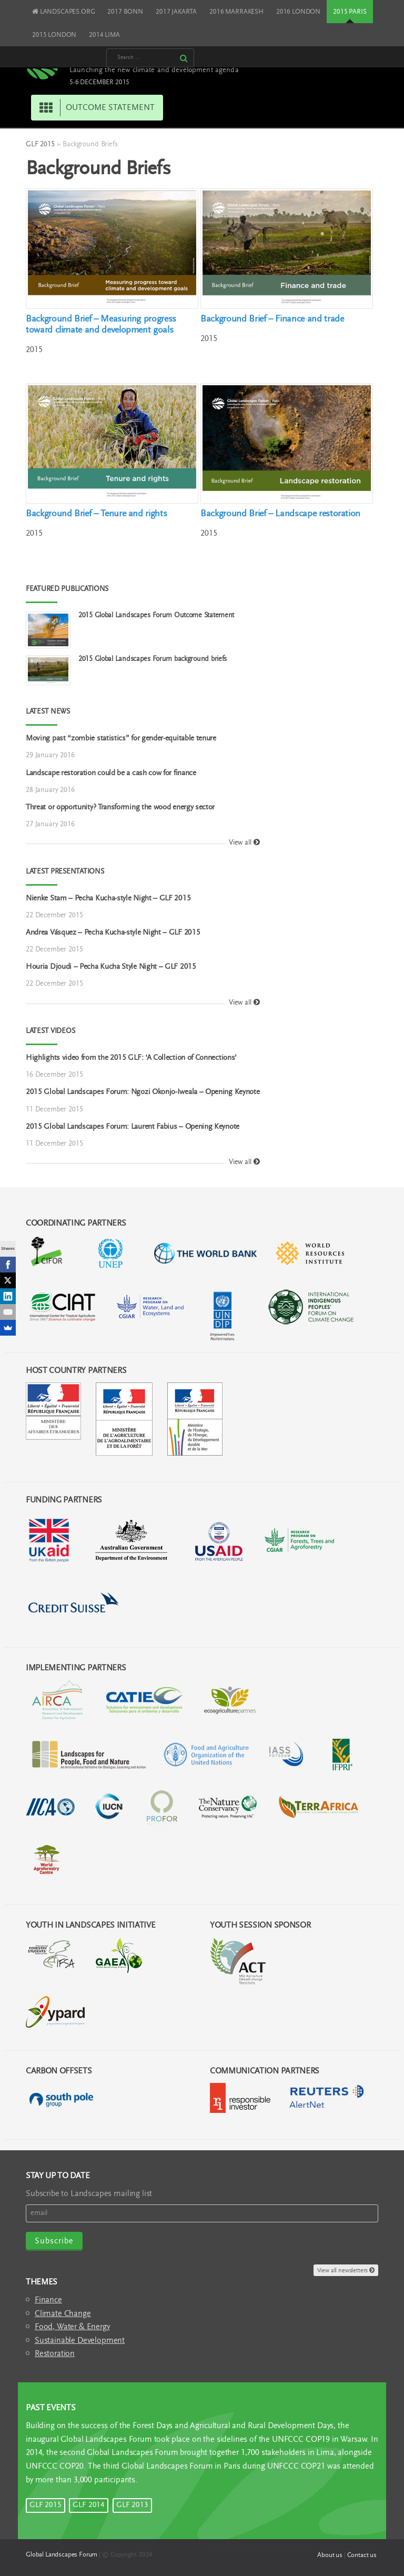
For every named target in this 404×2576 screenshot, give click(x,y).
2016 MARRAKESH (236, 11)
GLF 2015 (40, 144)
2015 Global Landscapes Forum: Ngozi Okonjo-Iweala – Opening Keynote (142, 1092)
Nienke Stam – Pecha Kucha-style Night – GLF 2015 (108, 899)
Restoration (55, 2354)
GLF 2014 (89, 2505)
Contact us (362, 2555)
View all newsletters (346, 2270)
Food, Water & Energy (72, 2327)
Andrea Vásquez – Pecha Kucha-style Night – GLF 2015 (113, 933)
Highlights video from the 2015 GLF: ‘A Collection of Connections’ (131, 1058)
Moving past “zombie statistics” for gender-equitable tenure (121, 739)
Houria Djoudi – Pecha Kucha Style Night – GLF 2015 (111, 967)
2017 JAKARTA (176, 11)
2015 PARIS (349, 11)
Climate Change (63, 2314)
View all (244, 843)
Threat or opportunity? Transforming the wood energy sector (120, 807)
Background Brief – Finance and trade (272, 319)
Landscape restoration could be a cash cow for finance (111, 773)
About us (329, 2555)
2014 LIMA (104, 35)
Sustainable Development (80, 2341)
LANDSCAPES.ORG (63, 11)
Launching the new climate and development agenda (154, 70)
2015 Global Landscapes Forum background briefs (152, 659)
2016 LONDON (298, 11)
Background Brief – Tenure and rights (96, 514)
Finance (48, 2300)
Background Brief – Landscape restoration (280, 514)
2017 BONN (125, 11)
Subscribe (54, 2241)
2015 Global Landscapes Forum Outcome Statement (156, 615)
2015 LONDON (54, 35)
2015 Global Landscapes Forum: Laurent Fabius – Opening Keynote (132, 1127)
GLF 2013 (132, 2505)
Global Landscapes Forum (61, 2554)
